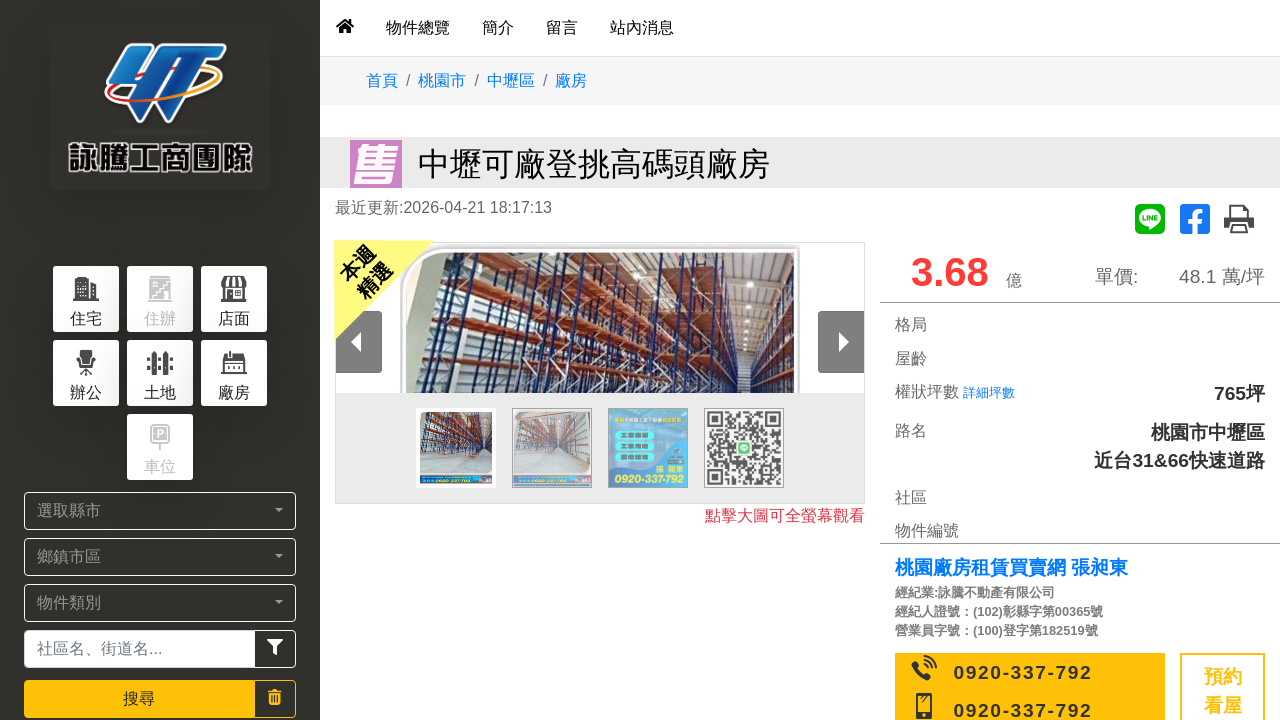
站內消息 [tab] (642, 27)
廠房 (571, 80)
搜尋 (139, 698)
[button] (160, 511)
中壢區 (511, 80)
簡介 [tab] (498, 27)
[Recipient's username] (139, 649)
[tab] (345, 28)
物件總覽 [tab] (418, 27)
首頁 (382, 80)
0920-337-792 (1023, 672)
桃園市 (442, 80)
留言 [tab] (562, 27)
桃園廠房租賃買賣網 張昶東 (1011, 567)
